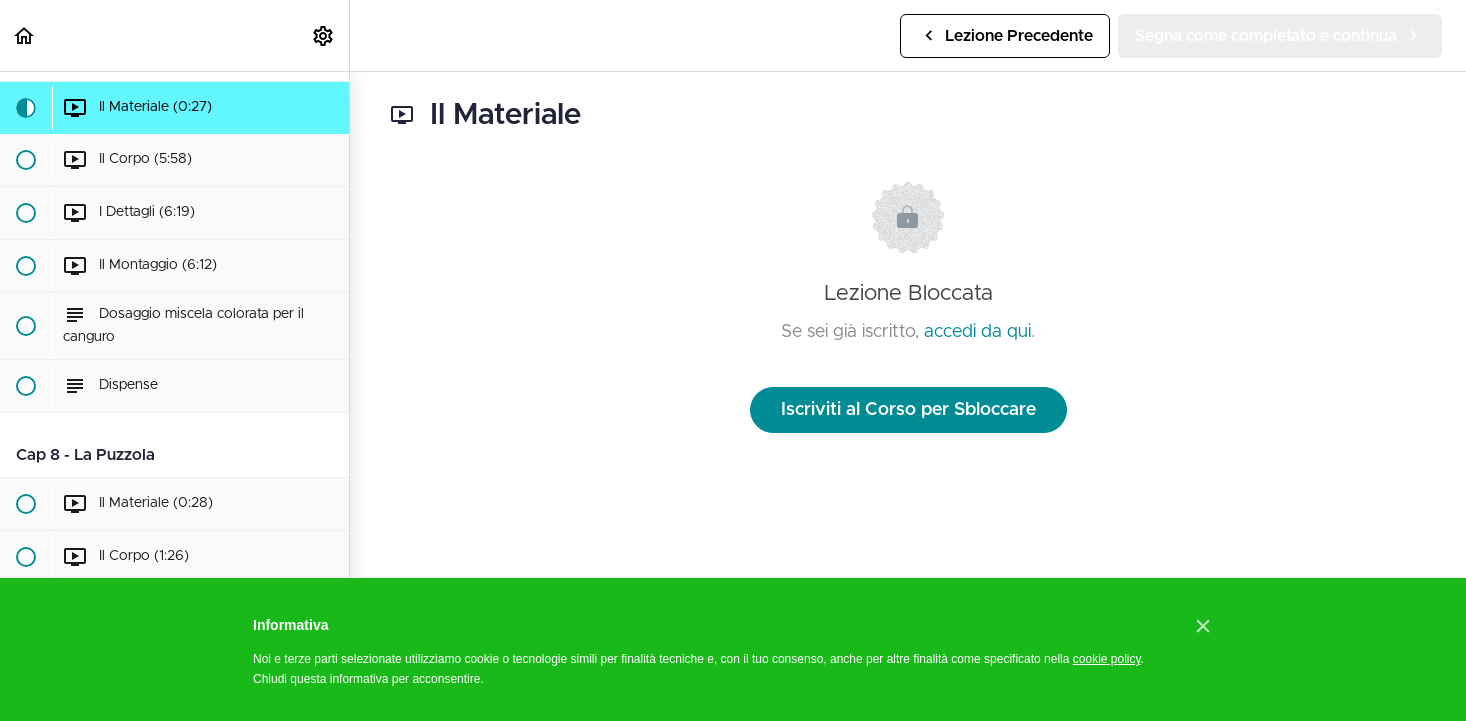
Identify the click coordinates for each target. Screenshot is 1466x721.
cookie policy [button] (1107, 659)
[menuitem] (324, 35)
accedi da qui (977, 332)
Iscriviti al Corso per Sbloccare (908, 410)
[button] (25, 35)
